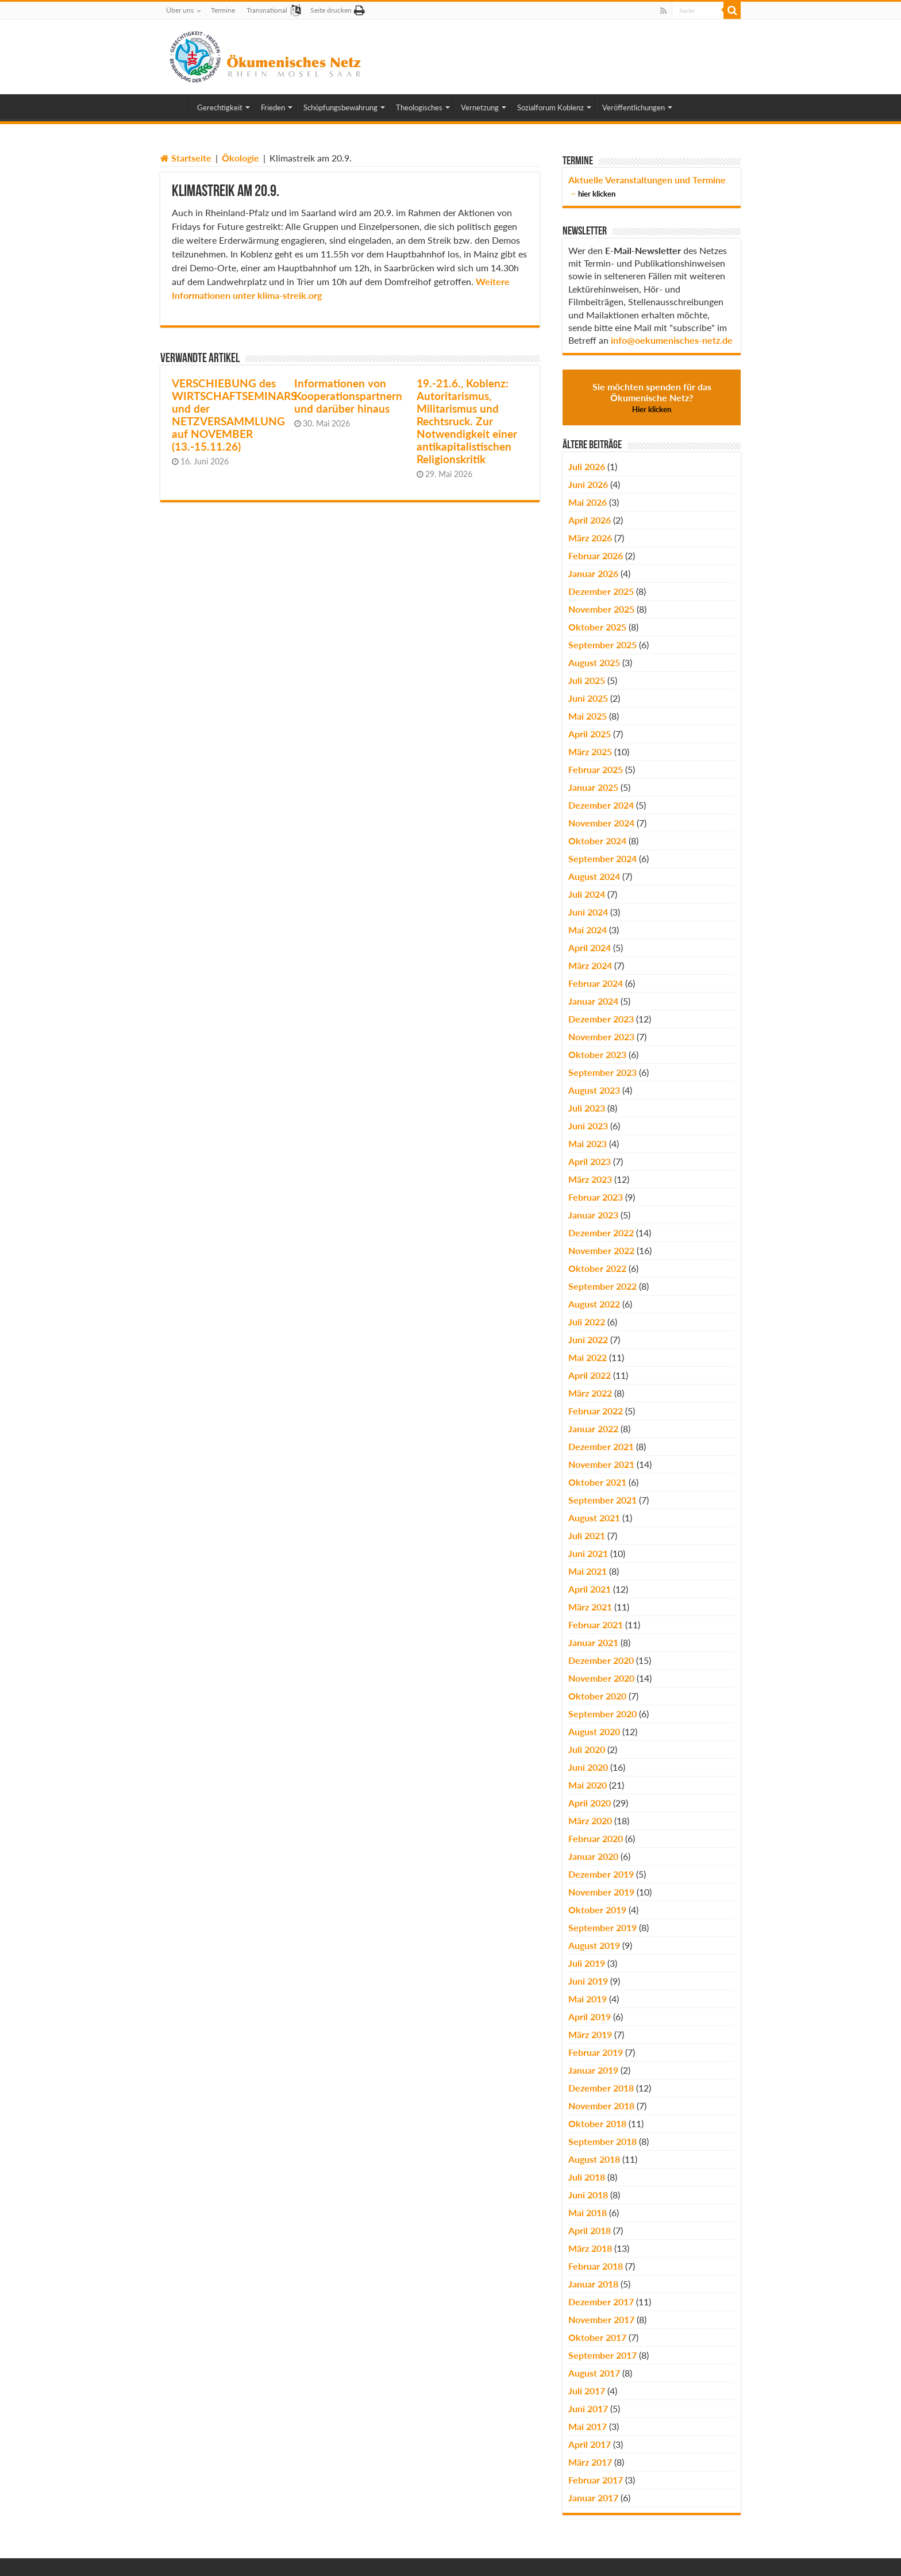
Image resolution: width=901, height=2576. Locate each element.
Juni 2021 (588, 1553)
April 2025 (589, 733)
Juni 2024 (588, 911)
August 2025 (594, 662)
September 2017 (602, 2355)
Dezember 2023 (601, 1018)
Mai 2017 (587, 2426)
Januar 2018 (593, 2283)
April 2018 (589, 2230)
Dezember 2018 (601, 2087)
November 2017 (601, 2319)
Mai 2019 (587, 1998)
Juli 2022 (586, 1321)
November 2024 (601, 822)
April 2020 (589, 1802)
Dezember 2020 (601, 1660)
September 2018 (602, 2141)
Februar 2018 (595, 2265)
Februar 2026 (595, 555)
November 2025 (601, 608)
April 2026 (589, 519)
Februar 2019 (595, 2052)
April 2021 (589, 1588)
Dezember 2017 (601, 2301)
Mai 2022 (587, 1357)
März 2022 (590, 1392)
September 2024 (602, 858)
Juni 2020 (588, 1767)
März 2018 (590, 2248)
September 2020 (602, 1713)
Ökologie (240, 157)
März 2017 (590, 2461)
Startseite (185, 157)
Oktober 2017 (597, 2337)
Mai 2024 (587, 929)
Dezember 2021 (601, 1446)
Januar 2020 (593, 1856)
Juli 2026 (586, 466)
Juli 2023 (586, 1107)
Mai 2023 (587, 1143)
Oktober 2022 (597, 1268)
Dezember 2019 (601, 1873)
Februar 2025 (595, 769)
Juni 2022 (588, 1339)
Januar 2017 (593, 2497)
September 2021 (602, 1499)
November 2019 (601, 1891)
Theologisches (419, 107)
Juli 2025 (586, 680)
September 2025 (602, 644)
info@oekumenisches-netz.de (672, 340)
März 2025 (590, 751)
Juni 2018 (588, 2194)
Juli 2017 (586, 2390)
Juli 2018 (586, 2176)
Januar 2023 (593, 1214)
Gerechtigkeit (219, 107)
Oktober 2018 (597, 2123)
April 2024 (589, 947)
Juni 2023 (588, 1125)
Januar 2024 (593, 1000)
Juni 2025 (588, 698)
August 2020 (594, 1731)
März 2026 (590, 537)
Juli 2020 (586, 1749)
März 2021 (590, 1606)
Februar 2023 (595, 1196)
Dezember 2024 (601, 804)
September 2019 (602, 1927)
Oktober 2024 (597, 840)
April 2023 (589, 1161)
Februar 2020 (595, 1838)
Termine (223, 10)
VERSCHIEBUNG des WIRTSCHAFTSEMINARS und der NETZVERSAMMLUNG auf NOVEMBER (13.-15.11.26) (234, 415)
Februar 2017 (595, 2479)
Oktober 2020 (597, 1695)
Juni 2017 (588, 2408)
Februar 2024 (595, 983)
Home (175, 106)
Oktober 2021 (597, 1482)
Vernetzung (480, 107)
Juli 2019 (586, 1963)
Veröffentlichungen (633, 107)
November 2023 (601, 1036)
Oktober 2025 (597, 626)
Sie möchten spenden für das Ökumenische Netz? (651, 397)
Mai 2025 (587, 715)
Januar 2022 (593, 1428)
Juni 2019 (588, 1980)
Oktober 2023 (597, 1054)
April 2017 (589, 2444)
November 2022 (601, 1250)
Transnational (267, 10)
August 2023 (594, 1090)
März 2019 (590, 2034)
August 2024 (594, 876)
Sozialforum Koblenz (550, 107)
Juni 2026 (588, 484)
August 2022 (594, 1303)
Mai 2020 (587, 1784)
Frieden (273, 107)
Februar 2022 (595, 1410)
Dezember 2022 (601, 1232)
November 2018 (601, 2105)
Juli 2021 (586, 1535)
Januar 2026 (593, 573)
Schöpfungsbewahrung (340, 107)
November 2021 (601, 1464)
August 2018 (594, 2159)
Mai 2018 (587, 2212)
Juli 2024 (586, 894)
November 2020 (601, 1678)
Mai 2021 (587, 1571)
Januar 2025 (593, 787)
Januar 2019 (593, 2069)
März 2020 (590, 1820)
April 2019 (589, 2016)
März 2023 (590, 1179)
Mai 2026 (587, 502)
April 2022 (589, 1375)
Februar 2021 (595, 1624)
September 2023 (602, 1072)
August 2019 (594, 1945)
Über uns (180, 10)
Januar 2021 (593, 1642)
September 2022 (602, 1286)
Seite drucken (331, 10)
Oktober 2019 (597, 1909)
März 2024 (590, 965)
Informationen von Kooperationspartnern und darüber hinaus (348, 396)
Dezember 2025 (601, 591)
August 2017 (594, 2372)
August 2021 (594, 1517)
